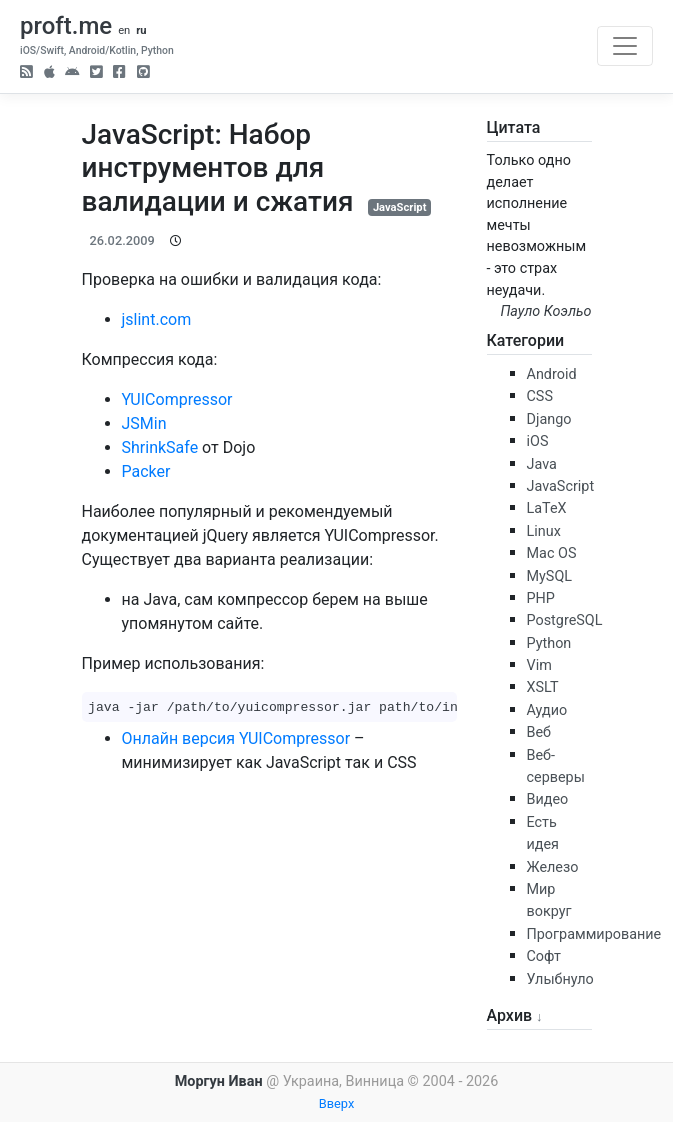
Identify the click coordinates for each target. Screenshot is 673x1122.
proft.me (66, 26)
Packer (146, 471)
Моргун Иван (219, 1081)
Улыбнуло (560, 979)
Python (549, 643)
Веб (539, 732)
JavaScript (400, 207)
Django (549, 419)
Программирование (594, 934)
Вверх (337, 1103)
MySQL (550, 576)
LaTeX (547, 508)
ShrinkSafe (160, 447)
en (124, 30)
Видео (548, 799)
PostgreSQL (565, 620)
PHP (541, 598)
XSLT (543, 687)
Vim (539, 665)
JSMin (144, 423)
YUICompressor (177, 399)
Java (542, 464)
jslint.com (157, 319)
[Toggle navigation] (625, 46)
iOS (538, 441)
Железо (553, 867)
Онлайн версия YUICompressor (236, 738)
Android (552, 374)
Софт (544, 956)
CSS (540, 396)
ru (141, 30)
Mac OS (552, 553)
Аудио (547, 710)
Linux (544, 531)
